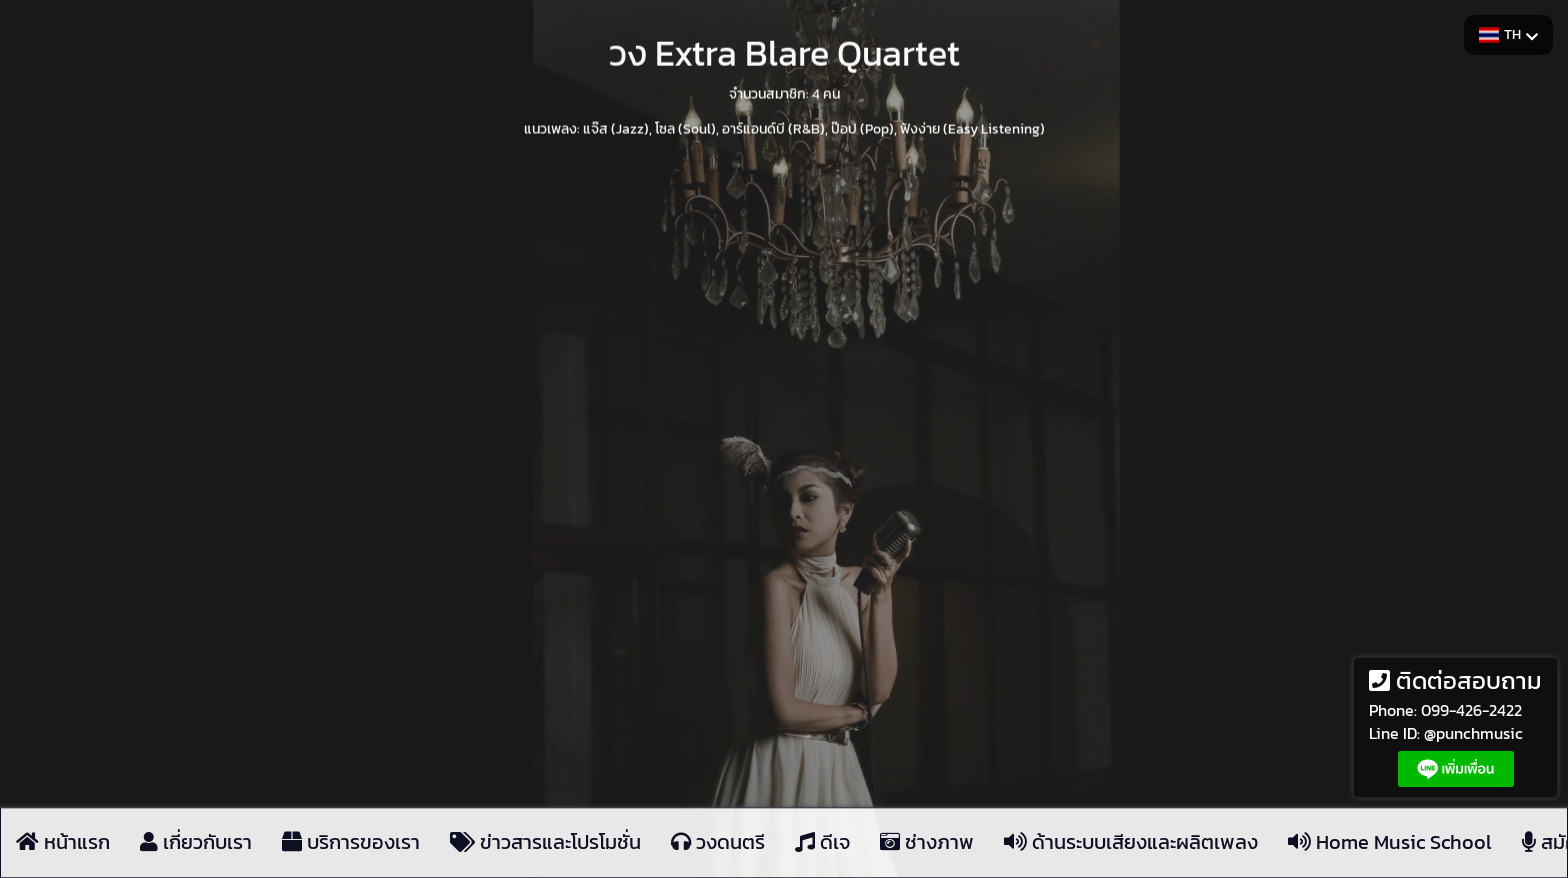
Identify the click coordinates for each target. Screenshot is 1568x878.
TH (1508, 34)
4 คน (826, 92)
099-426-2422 (1471, 710)
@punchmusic (1473, 733)
